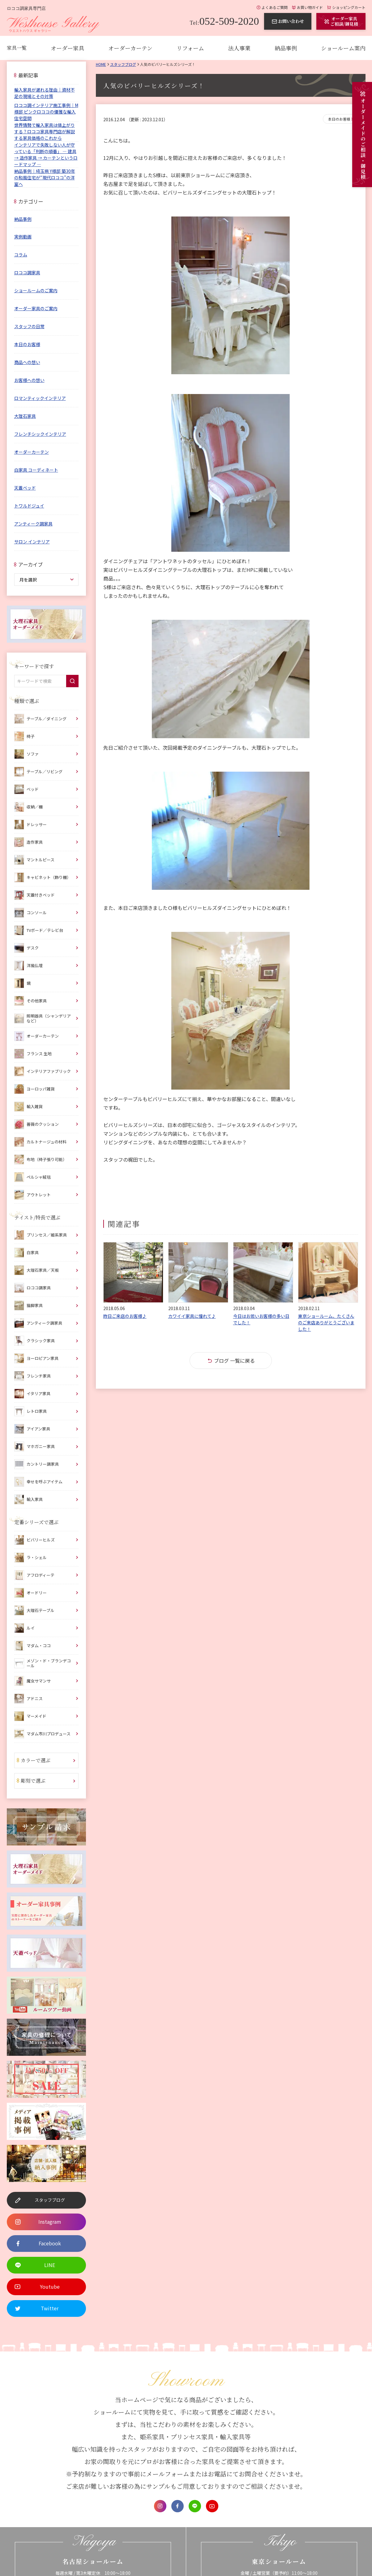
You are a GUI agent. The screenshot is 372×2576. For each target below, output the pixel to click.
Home (101, 64)
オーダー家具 (67, 48)
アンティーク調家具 (33, 524)
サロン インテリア (32, 541)
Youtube (212, 2506)
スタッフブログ (123, 64)
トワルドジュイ (29, 506)
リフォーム (190, 48)
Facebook (177, 2506)
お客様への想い (29, 380)
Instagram (160, 2506)
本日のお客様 (339, 119)
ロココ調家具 (27, 272)
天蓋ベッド (25, 488)
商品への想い (27, 362)
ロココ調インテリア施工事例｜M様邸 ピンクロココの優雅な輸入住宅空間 (46, 111)
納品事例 (286, 48)
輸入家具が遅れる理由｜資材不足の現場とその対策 (44, 93)
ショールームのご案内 (36, 290)
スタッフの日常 (29, 326)
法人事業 (239, 48)
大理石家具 (25, 416)
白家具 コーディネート (36, 470)
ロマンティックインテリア (40, 398)
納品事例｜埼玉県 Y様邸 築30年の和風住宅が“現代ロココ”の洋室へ (44, 177)
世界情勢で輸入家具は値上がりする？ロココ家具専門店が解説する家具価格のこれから (44, 131)
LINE (195, 2506)
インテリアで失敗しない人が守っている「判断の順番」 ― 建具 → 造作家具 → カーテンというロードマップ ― (46, 154)
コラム (20, 254)
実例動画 (23, 237)
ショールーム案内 (343, 48)
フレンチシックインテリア (40, 434)
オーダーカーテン (130, 48)
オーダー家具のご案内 (36, 308)
